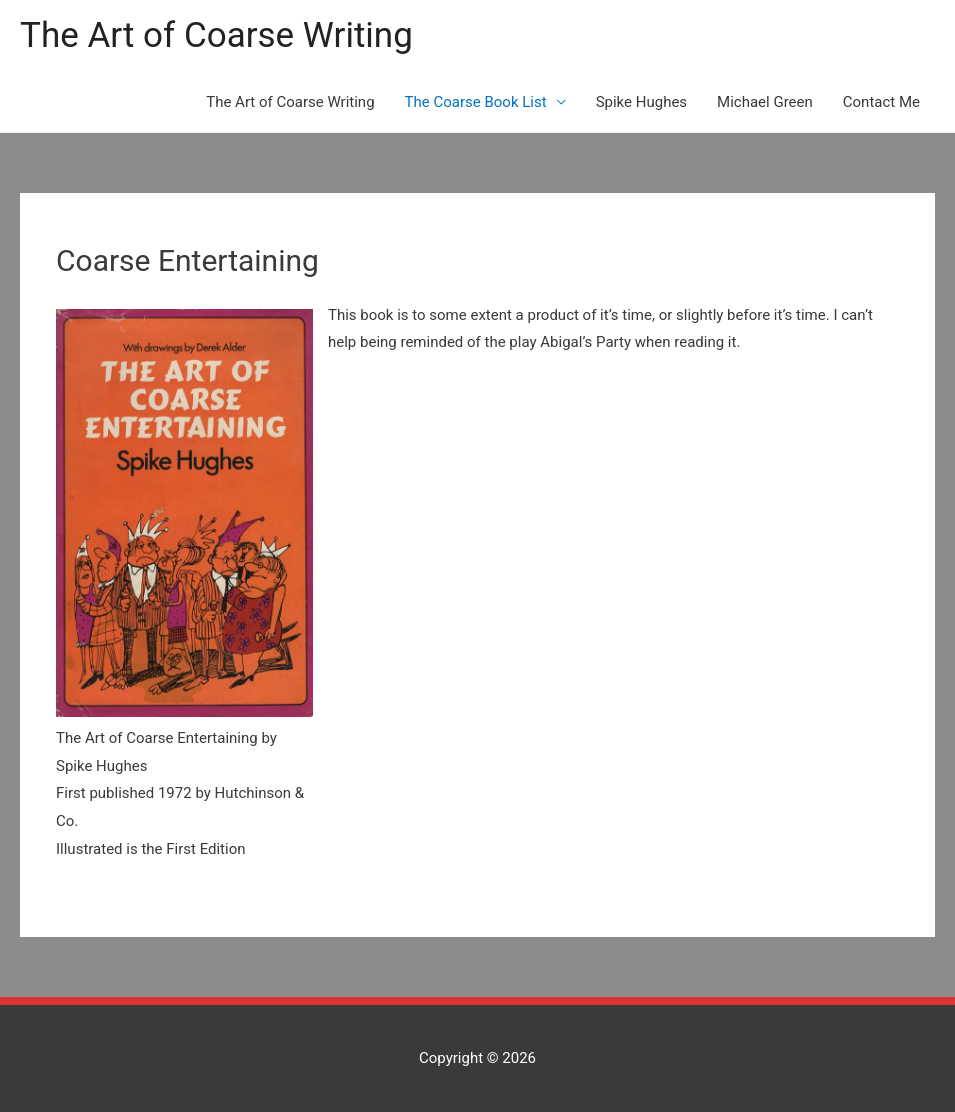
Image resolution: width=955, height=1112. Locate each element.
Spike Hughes (641, 102)
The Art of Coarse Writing (216, 35)
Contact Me (881, 102)
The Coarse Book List (476, 102)
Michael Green (765, 102)
